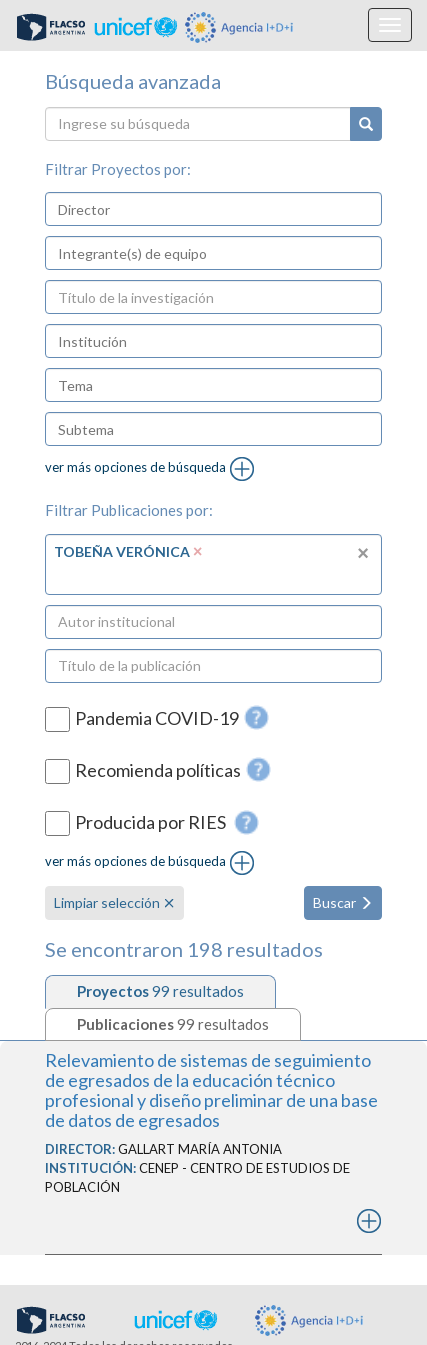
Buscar (343, 902)
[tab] (160, 991)
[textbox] (136, 209)
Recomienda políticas (158, 770)
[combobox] (213, 209)
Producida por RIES (152, 823)
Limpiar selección (114, 902)
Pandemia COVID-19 (157, 718)
